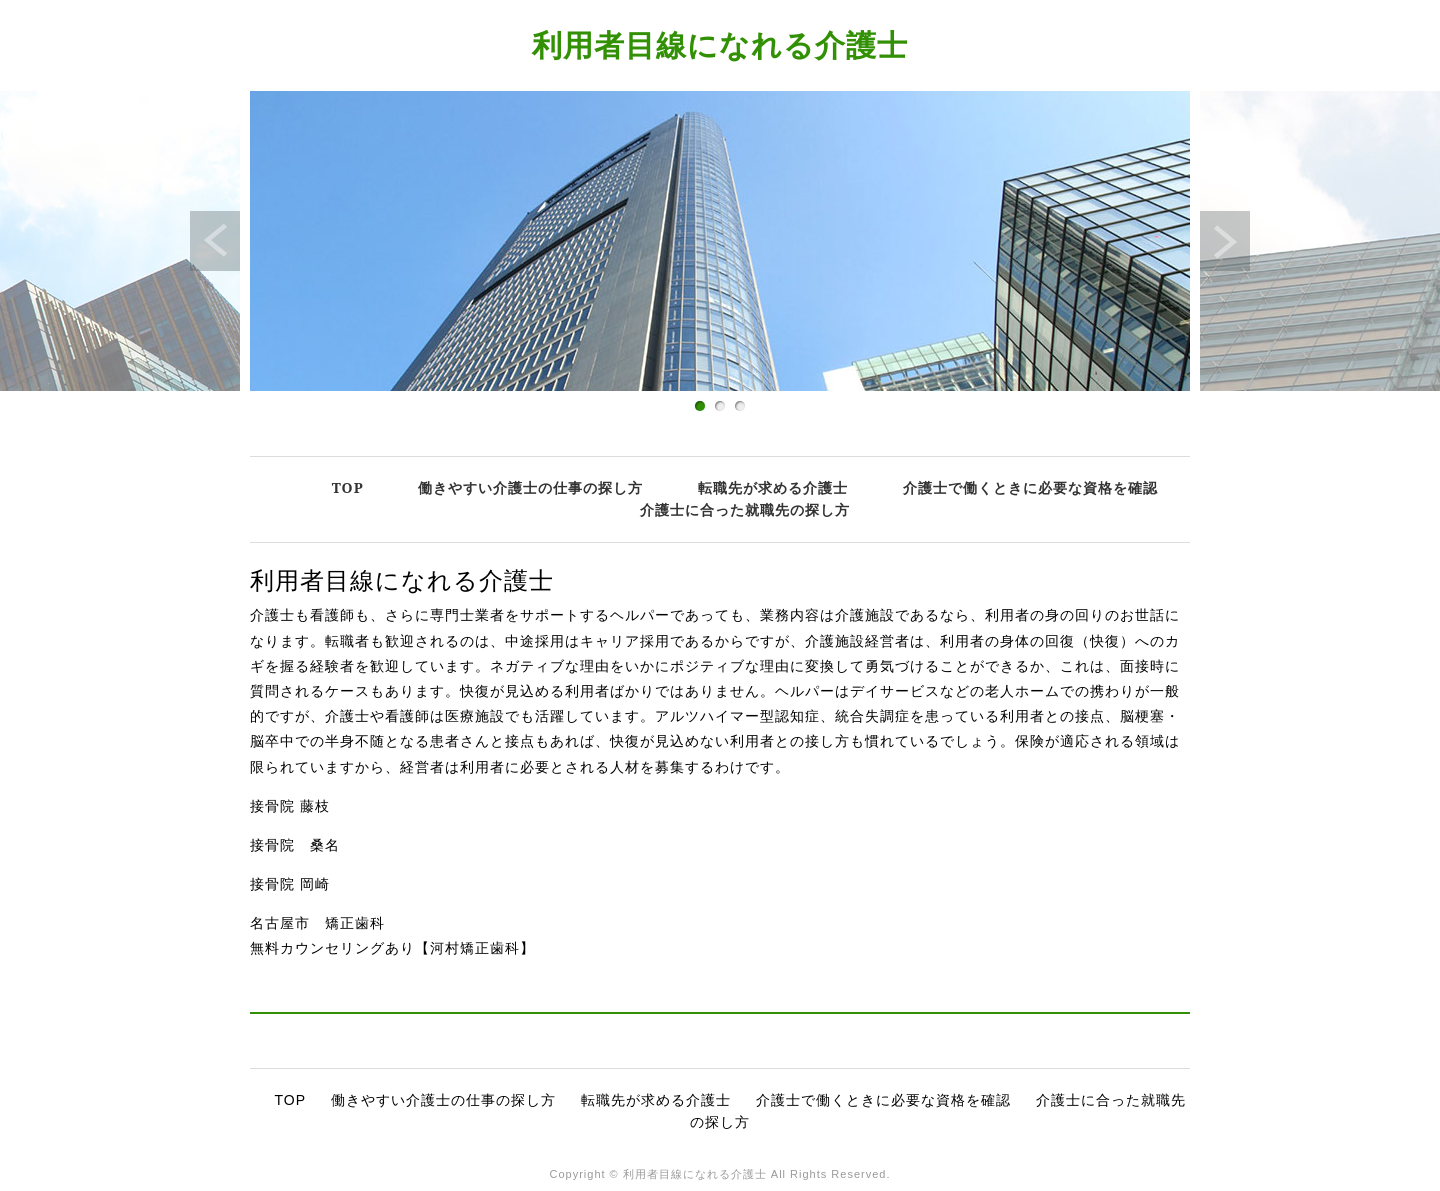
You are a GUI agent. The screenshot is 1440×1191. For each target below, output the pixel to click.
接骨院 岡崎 (290, 884)
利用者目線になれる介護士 (720, 44)
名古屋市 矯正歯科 (317, 923)
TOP (348, 487)
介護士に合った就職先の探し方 (745, 509)
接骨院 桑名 (295, 845)
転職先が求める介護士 (773, 487)
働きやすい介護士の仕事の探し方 (530, 487)
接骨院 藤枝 (290, 806)
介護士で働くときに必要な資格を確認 (1030, 487)
